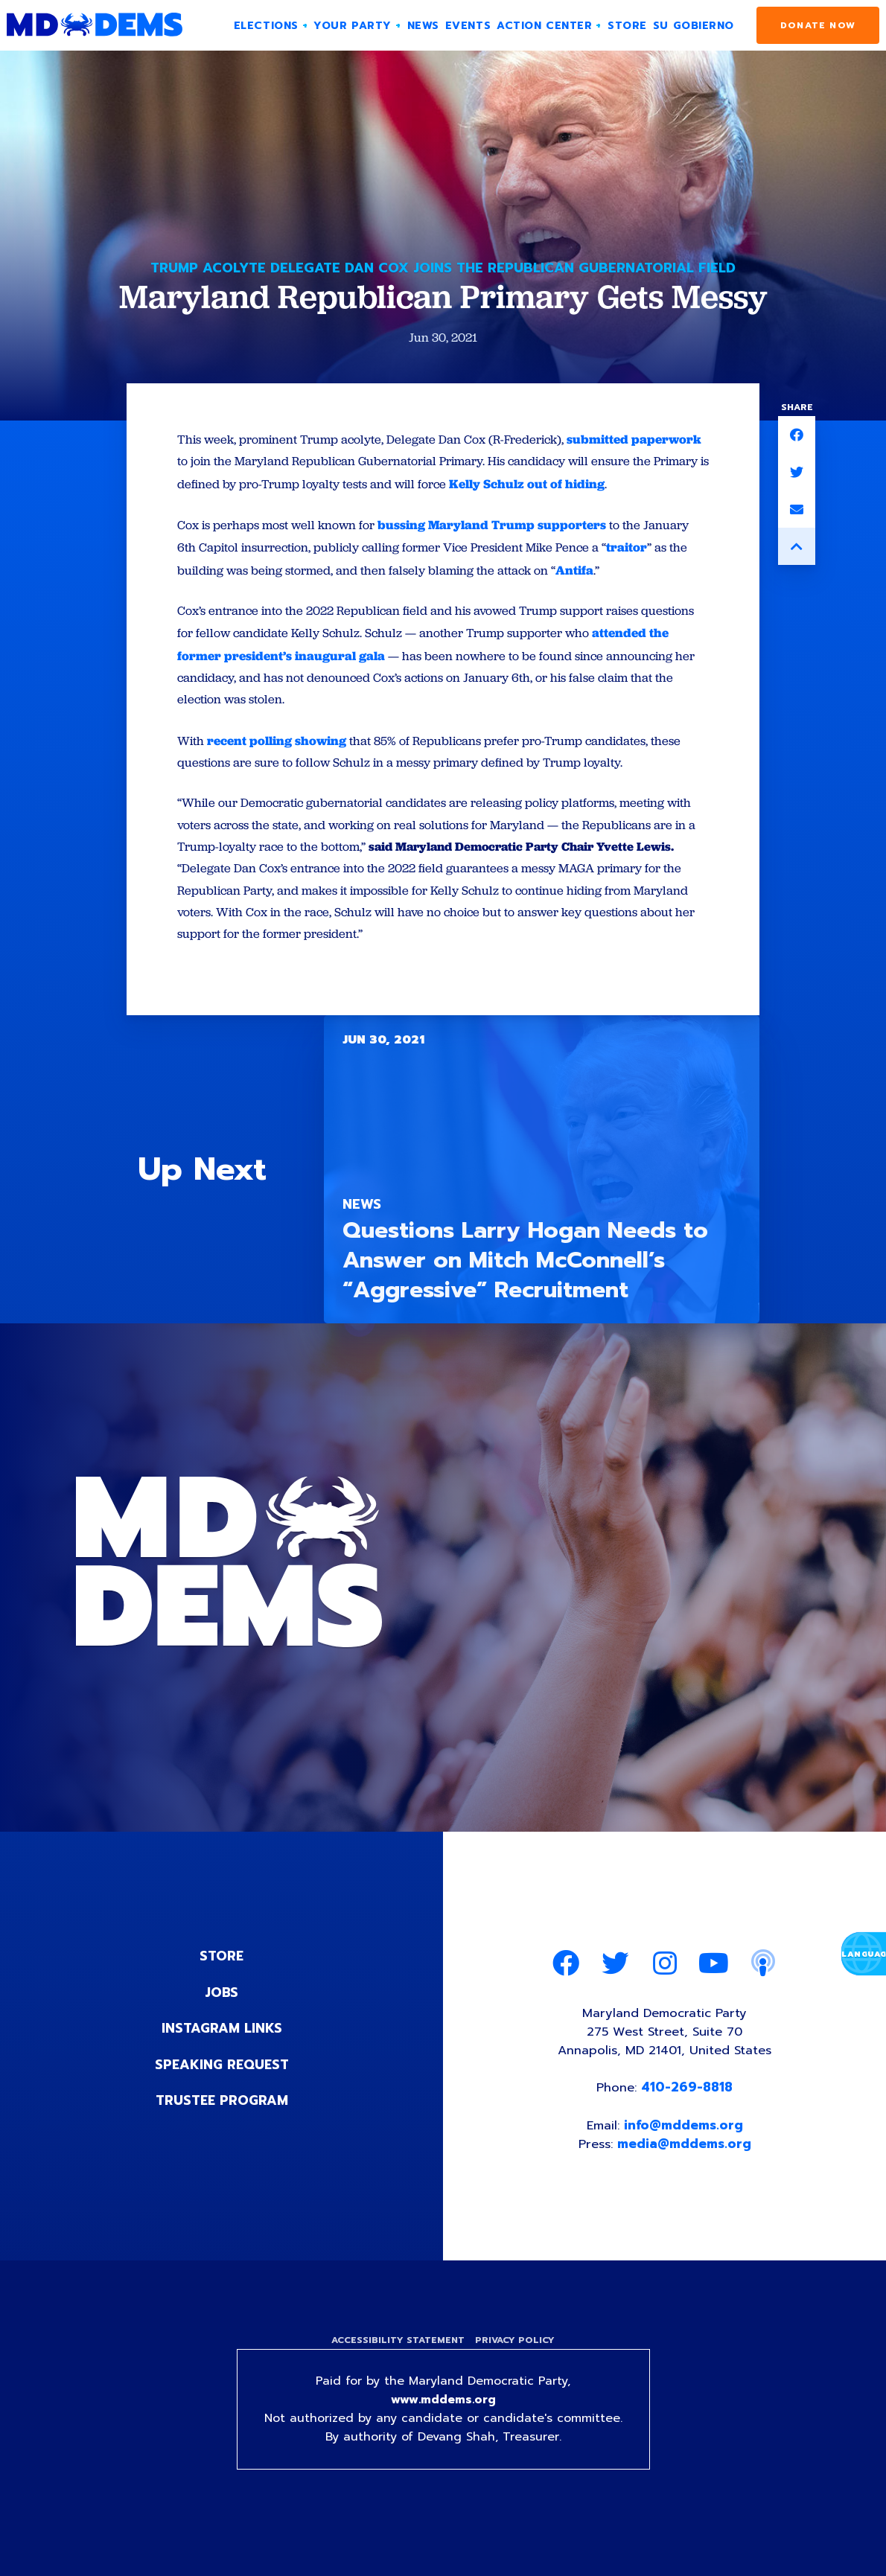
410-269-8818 (687, 2119)
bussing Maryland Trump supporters (497, 548)
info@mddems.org (684, 2157)
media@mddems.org (685, 2176)
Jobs (222, 2022)
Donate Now (817, 25)
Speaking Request (221, 2093)
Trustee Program (221, 2129)
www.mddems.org (443, 2435)
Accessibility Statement (396, 2374)
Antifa (583, 593)
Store (222, 1986)
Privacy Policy (516, 2374)
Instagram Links (221, 2058)
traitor (639, 571)
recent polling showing (277, 765)
